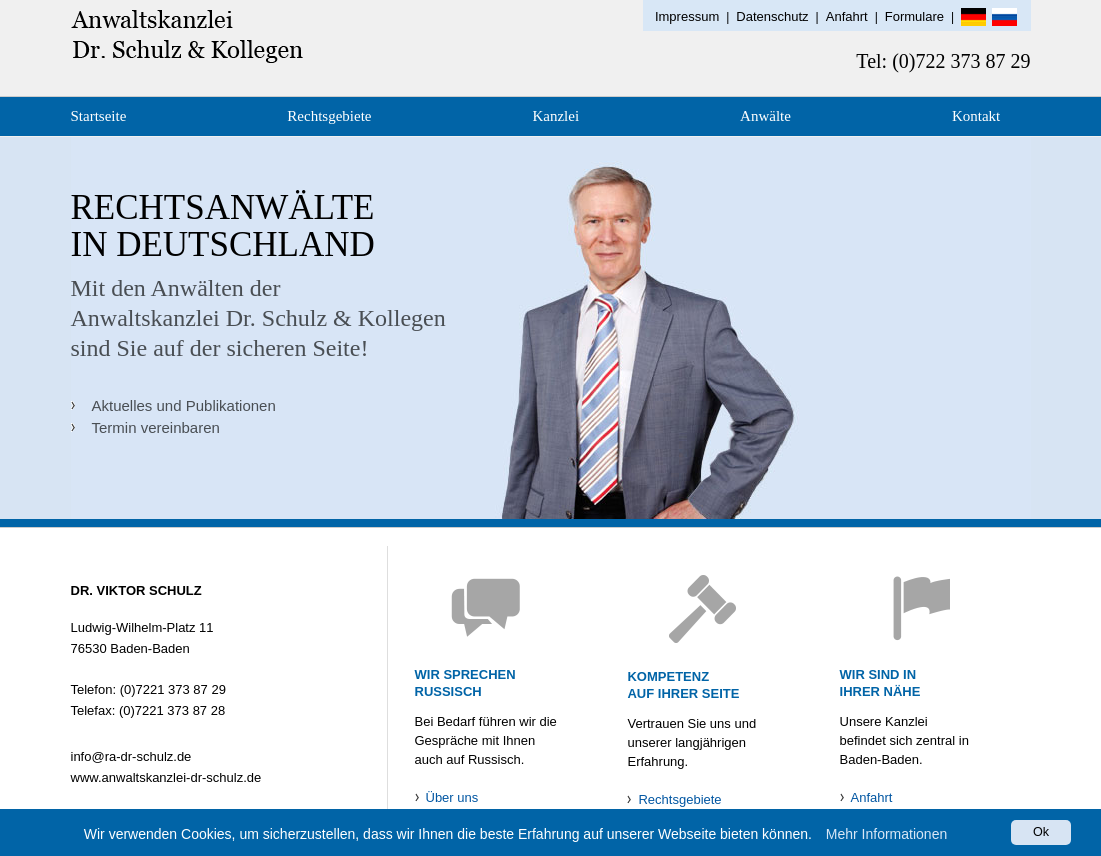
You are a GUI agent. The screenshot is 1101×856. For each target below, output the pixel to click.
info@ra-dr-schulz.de (131, 756)
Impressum (687, 16)
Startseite (99, 116)
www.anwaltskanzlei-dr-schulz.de (166, 777)
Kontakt (976, 116)
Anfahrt (847, 16)
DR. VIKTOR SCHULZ (136, 590)
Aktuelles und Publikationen (184, 405)
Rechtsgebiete (329, 116)
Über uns (452, 797)
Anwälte (765, 116)
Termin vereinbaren (156, 427)
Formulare (914, 16)
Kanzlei (555, 116)
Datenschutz (772, 16)
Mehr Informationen (886, 835)
